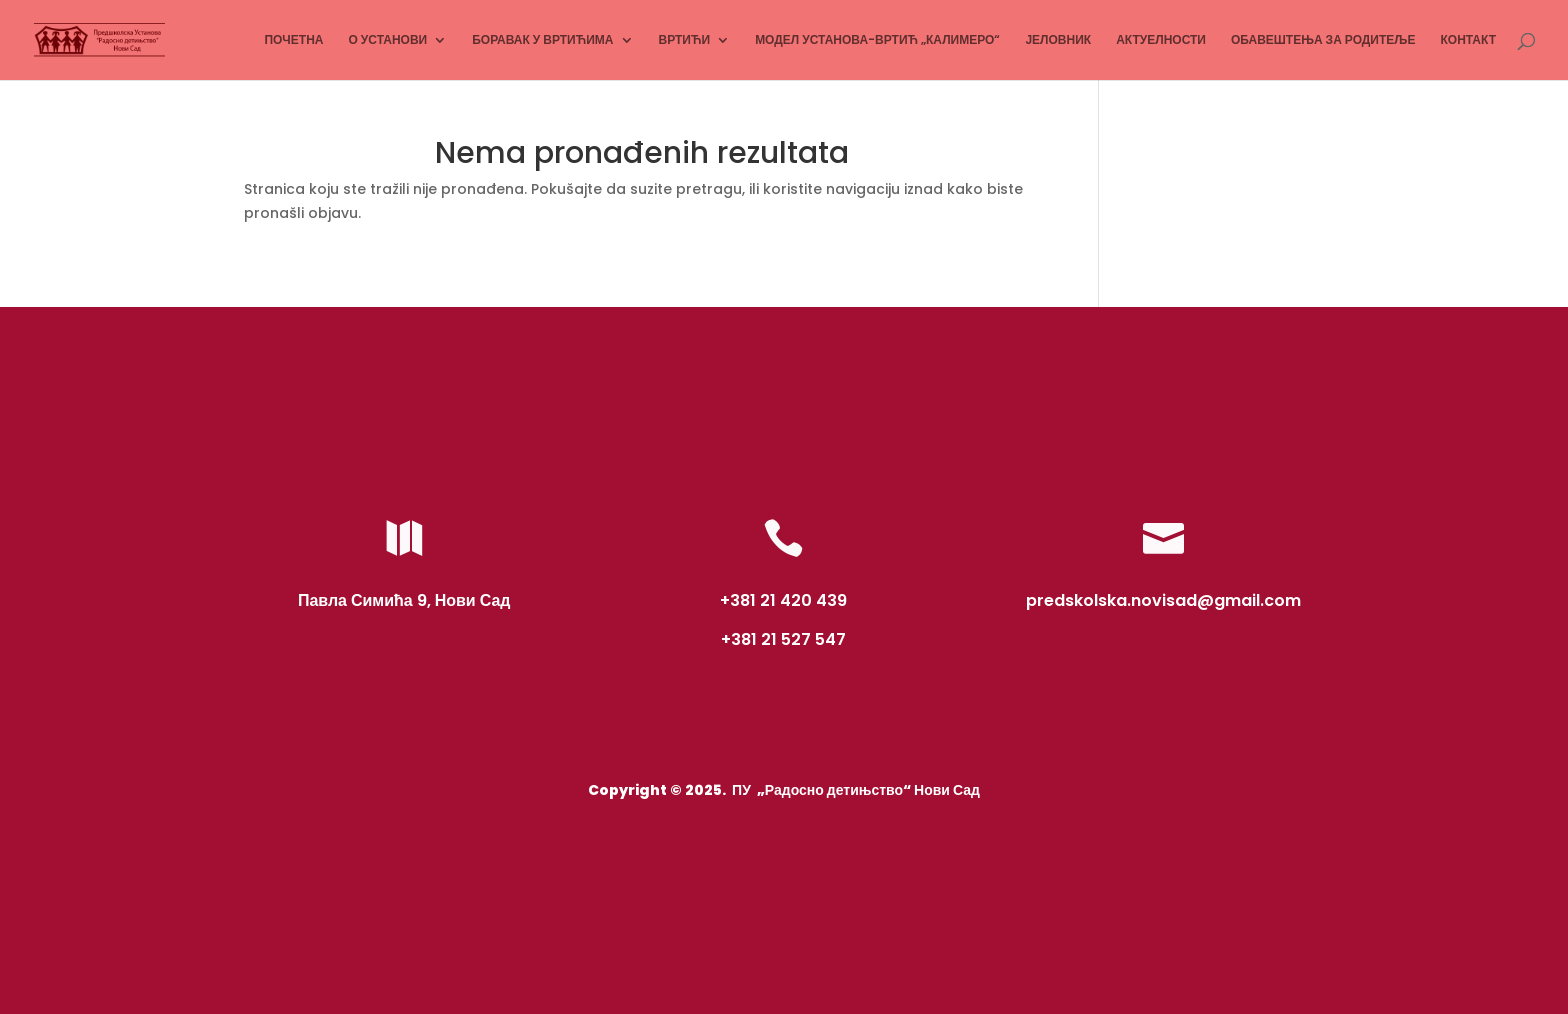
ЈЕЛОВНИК (1058, 40)
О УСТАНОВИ (387, 40)
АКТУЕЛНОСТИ (1161, 40)
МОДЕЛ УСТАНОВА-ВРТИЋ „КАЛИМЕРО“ (877, 40)
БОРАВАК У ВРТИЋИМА (542, 40)
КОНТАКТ (1468, 40)
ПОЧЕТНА (293, 40)
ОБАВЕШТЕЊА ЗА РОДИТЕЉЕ (1323, 40)
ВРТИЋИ (685, 40)
